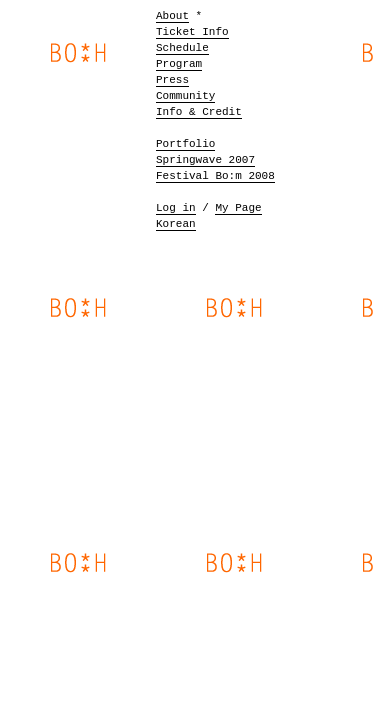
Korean (176, 224)
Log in (176, 208)
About (172, 16)
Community (185, 96)
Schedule (182, 48)
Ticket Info (192, 32)
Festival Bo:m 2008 (215, 176)
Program (179, 64)
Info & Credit (199, 112)
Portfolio (185, 144)
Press (172, 80)
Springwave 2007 (205, 160)
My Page (238, 208)
